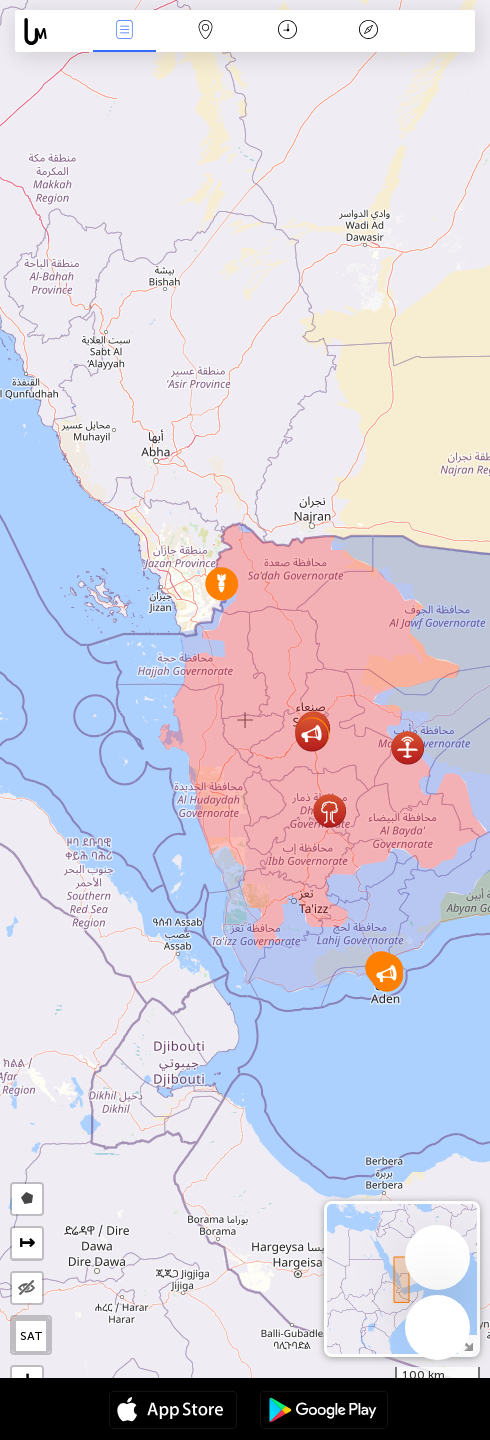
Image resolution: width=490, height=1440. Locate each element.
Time (287, 31)
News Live (124, 31)
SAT (31, 1336)
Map (206, 31)
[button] (311, 734)
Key (369, 31)
